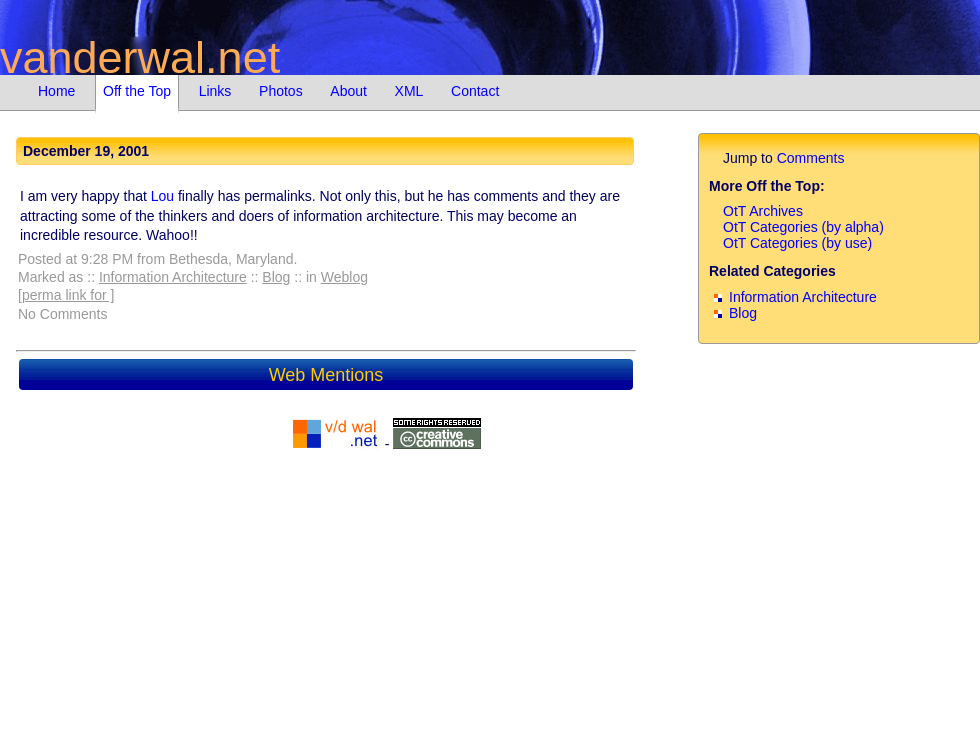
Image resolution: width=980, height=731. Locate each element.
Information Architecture (173, 277)
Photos (281, 91)
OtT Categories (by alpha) (803, 227)
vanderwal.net (140, 57)
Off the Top (137, 91)
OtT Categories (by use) (797, 243)
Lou (162, 196)
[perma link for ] (66, 295)
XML (409, 91)
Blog (276, 277)
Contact (475, 91)
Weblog (344, 277)
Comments (811, 158)
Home (56, 91)
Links (215, 91)
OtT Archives (763, 211)
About (348, 91)
